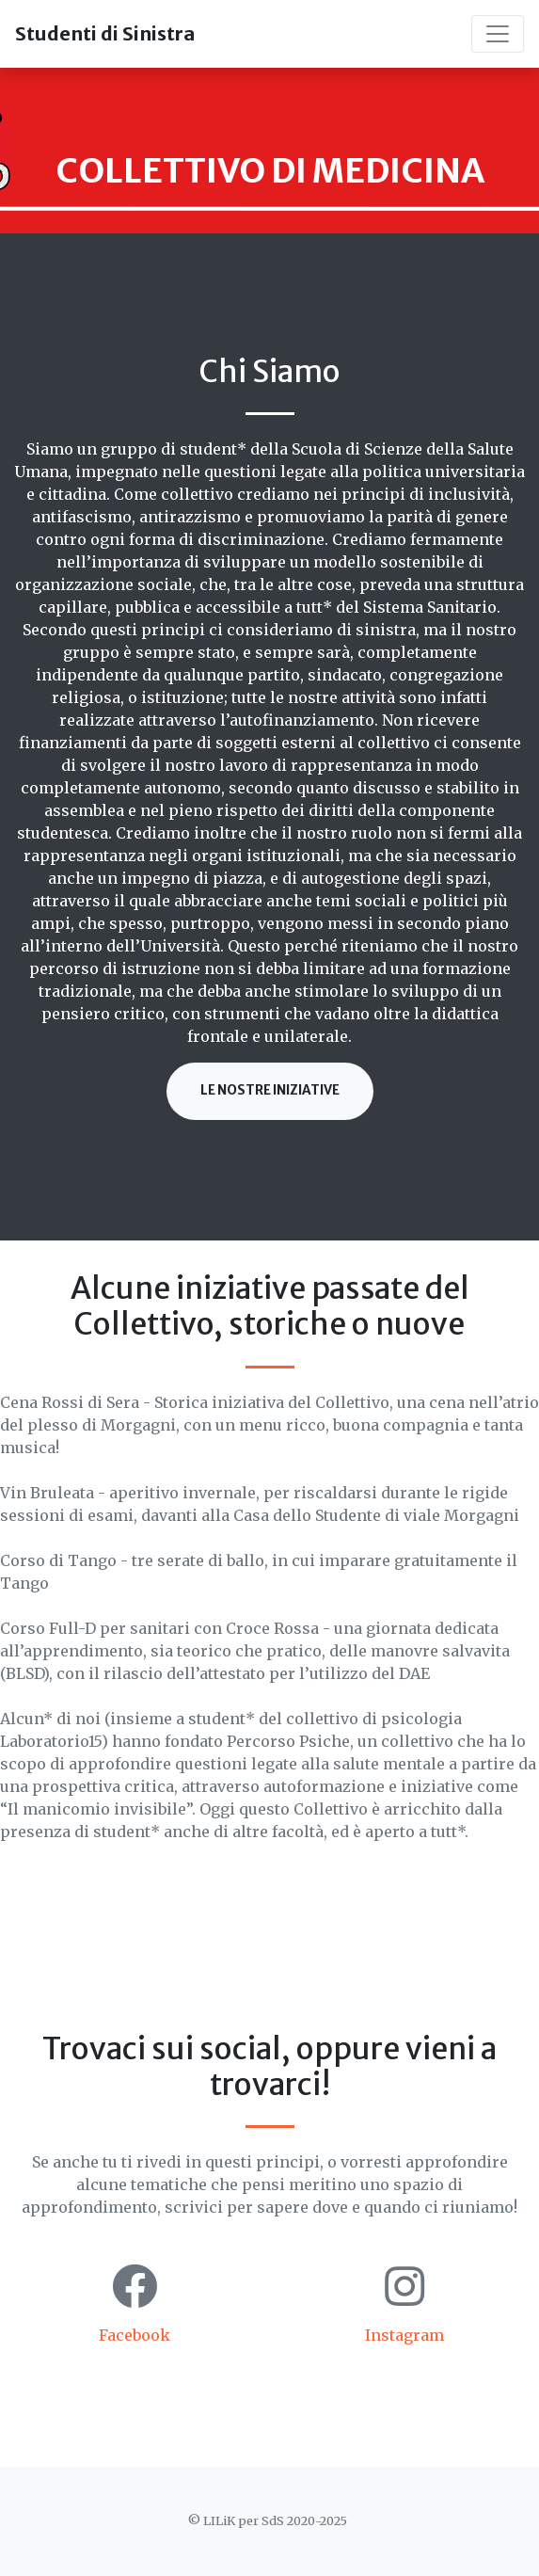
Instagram (404, 2335)
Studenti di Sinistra (105, 33)
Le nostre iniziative (270, 1090)
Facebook (134, 2335)
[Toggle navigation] (497, 34)
